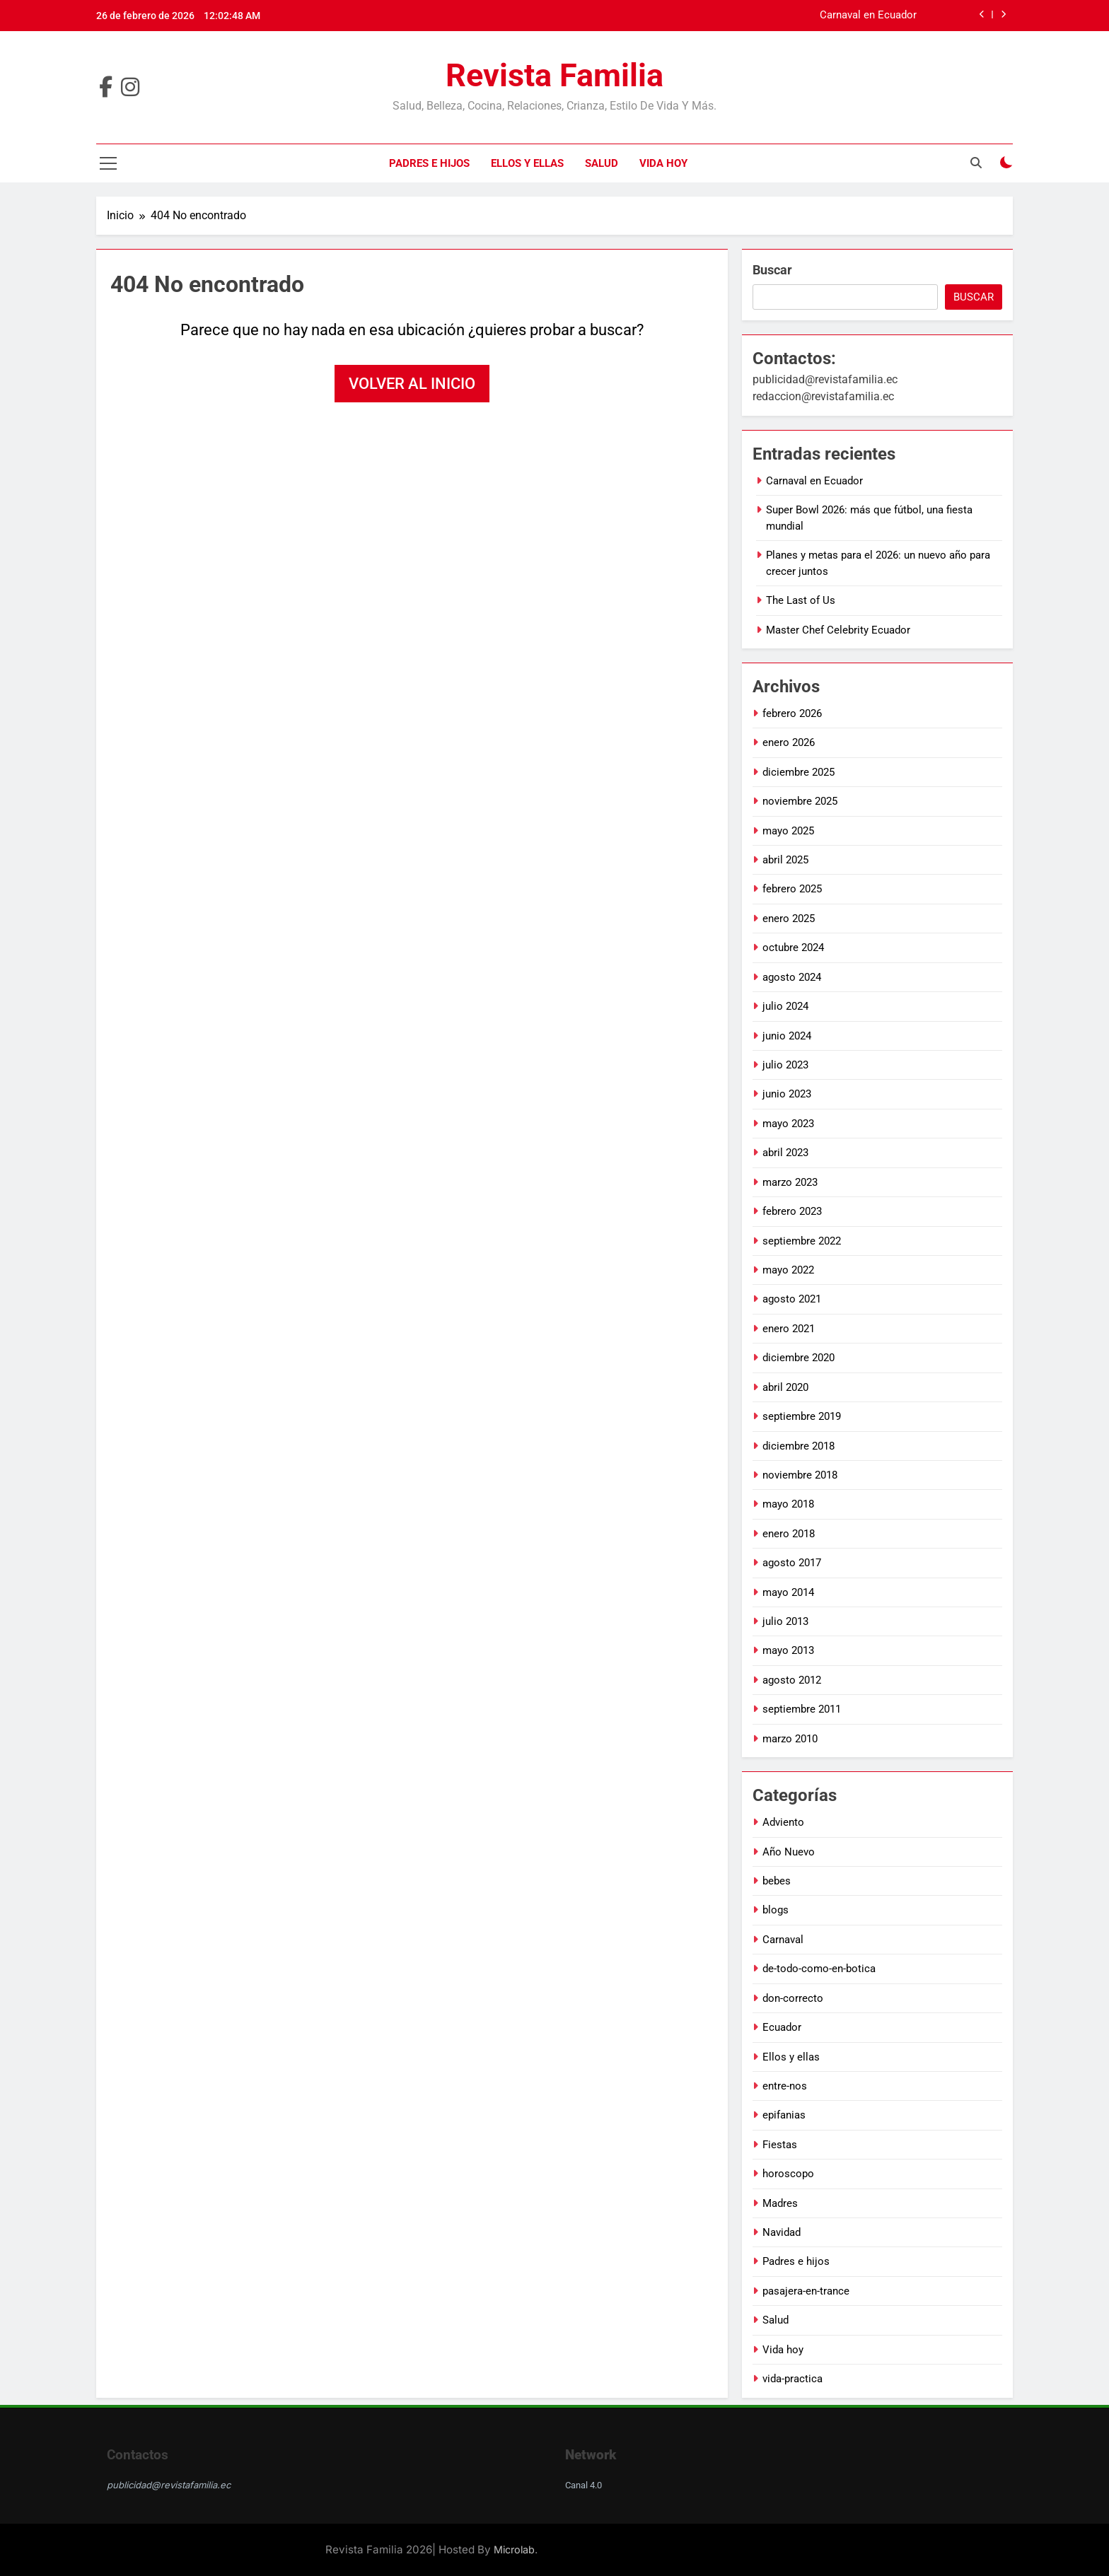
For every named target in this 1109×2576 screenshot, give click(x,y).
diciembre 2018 (798, 1446)
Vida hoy (663, 163)
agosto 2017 (791, 1562)
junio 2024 (786, 1036)
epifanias (784, 2115)
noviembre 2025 (799, 801)
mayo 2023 (788, 1123)
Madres (780, 2203)
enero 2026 (788, 742)
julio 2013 (785, 1621)
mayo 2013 (788, 1650)
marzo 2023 (790, 1182)
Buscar (772, 269)
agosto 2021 (791, 1299)
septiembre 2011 (801, 1709)
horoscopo (788, 2173)
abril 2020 (785, 1387)
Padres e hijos (429, 163)
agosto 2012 (791, 1680)
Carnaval (782, 1939)
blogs (775, 1910)
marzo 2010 (790, 1738)
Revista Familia (554, 75)
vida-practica (792, 2378)
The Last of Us (800, 600)
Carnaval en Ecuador (868, 15)
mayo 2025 (788, 830)
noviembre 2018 (799, 1475)
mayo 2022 (788, 1270)
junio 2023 (786, 1094)
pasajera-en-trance (805, 2291)
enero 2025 (788, 918)
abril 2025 (785, 859)
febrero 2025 (792, 888)
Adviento (783, 1822)
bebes (776, 1881)
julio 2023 (785, 1065)
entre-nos (784, 2086)
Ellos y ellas (527, 163)
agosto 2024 (791, 977)
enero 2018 (788, 1533)
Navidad (781, 2232)
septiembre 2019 (801, 1416)
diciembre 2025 (798, 772)
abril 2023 (785, 1152)
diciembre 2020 (798, 1357)
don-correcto (792, 1998)
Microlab (514, 2549)
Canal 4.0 (583, 2485)
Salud (601, 163)
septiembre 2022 (801, 1241)
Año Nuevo (788, 1852)
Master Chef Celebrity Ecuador (838, 630)
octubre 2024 (793, 947)
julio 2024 (785, 1006)
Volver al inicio (412, 383)
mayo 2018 (788, 1504)
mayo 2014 (788, 1592)
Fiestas (779, 2144)
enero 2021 (788, 1328)
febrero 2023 (792, 1211)
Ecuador (781, 2027)
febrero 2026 (792, 713)
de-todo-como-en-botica (819, 1968)
